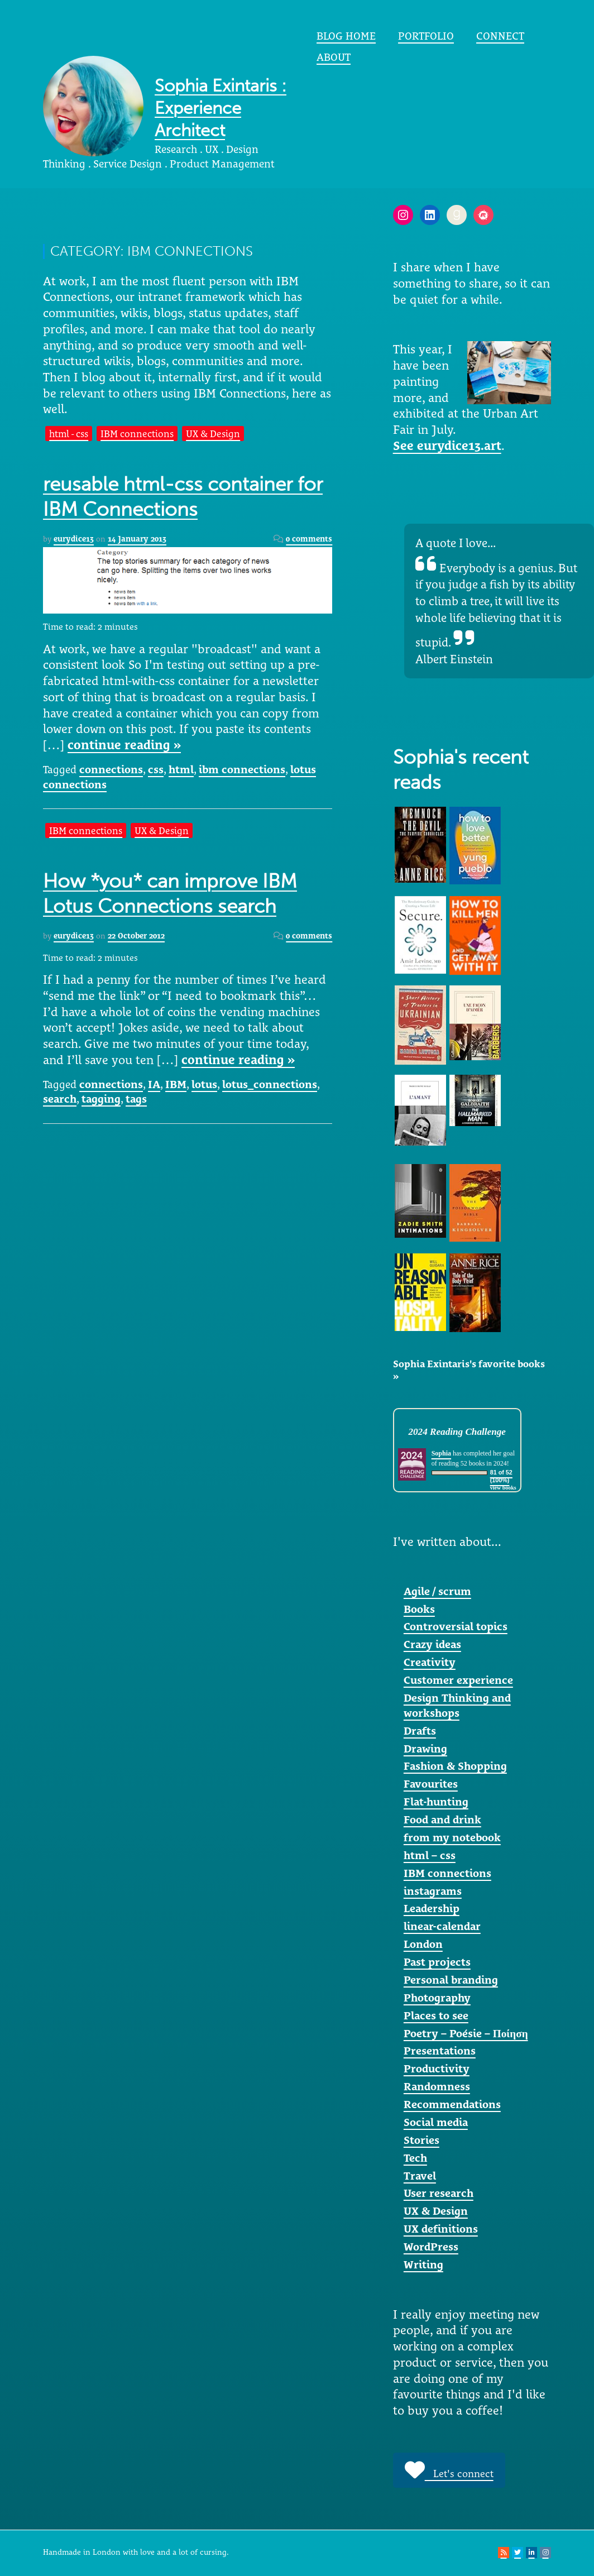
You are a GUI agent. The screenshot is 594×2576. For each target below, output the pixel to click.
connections (111, 769)
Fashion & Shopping (455, 1766)
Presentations (440, 2050)
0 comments (309, 538)
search (59, 1099)
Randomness (437, 2086)
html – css (430, 1855)
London (423, 1944)
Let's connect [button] (449, 2470)
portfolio (426, 36)
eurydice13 (74, 538)
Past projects (437, 1962)
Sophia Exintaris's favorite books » (469, 1370)
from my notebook (452, 1837)
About (334, 57)
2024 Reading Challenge (456, 1431)
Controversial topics (455, 1626)
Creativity (430, 1662)
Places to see (436, 2015)
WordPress (431, 2246)
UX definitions (441, 2229)
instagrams (433, 1891)
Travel (420, 2176)
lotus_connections (269, 1084)
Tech (415, 2158)
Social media (436, 2122)
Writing (423, 2264)
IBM (175, 1084)
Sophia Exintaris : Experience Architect (220, 108)
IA (154, 1084)
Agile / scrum (437, 1591)
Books (419, 1609)
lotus (204, 1084)
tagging (101, 1099)
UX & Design (213, 433)
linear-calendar (442, 1926)
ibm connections (242, 769)
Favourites (431, 1784)
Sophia (441, 1453)
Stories (421, 2140)
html (181, 769)
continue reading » (124, 745)
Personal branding (451, 1980)
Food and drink (442, 1819)
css (156, 769)
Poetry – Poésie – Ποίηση (466, 2033)
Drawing (425, 1748)
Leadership (431, 1908)
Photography (437, 1997)
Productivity (437, 2068)
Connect (500, 36)
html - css (68, 433)
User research (438, 2193)
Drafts (420, 1731)
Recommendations (452, 2104)
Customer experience (458, 1680)
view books (503, 1488)
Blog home (346, 36)
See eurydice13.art (447, 445)
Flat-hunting (436, 1801)
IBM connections (137, 433)
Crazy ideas (432, 1644)
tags (136, 1099)
